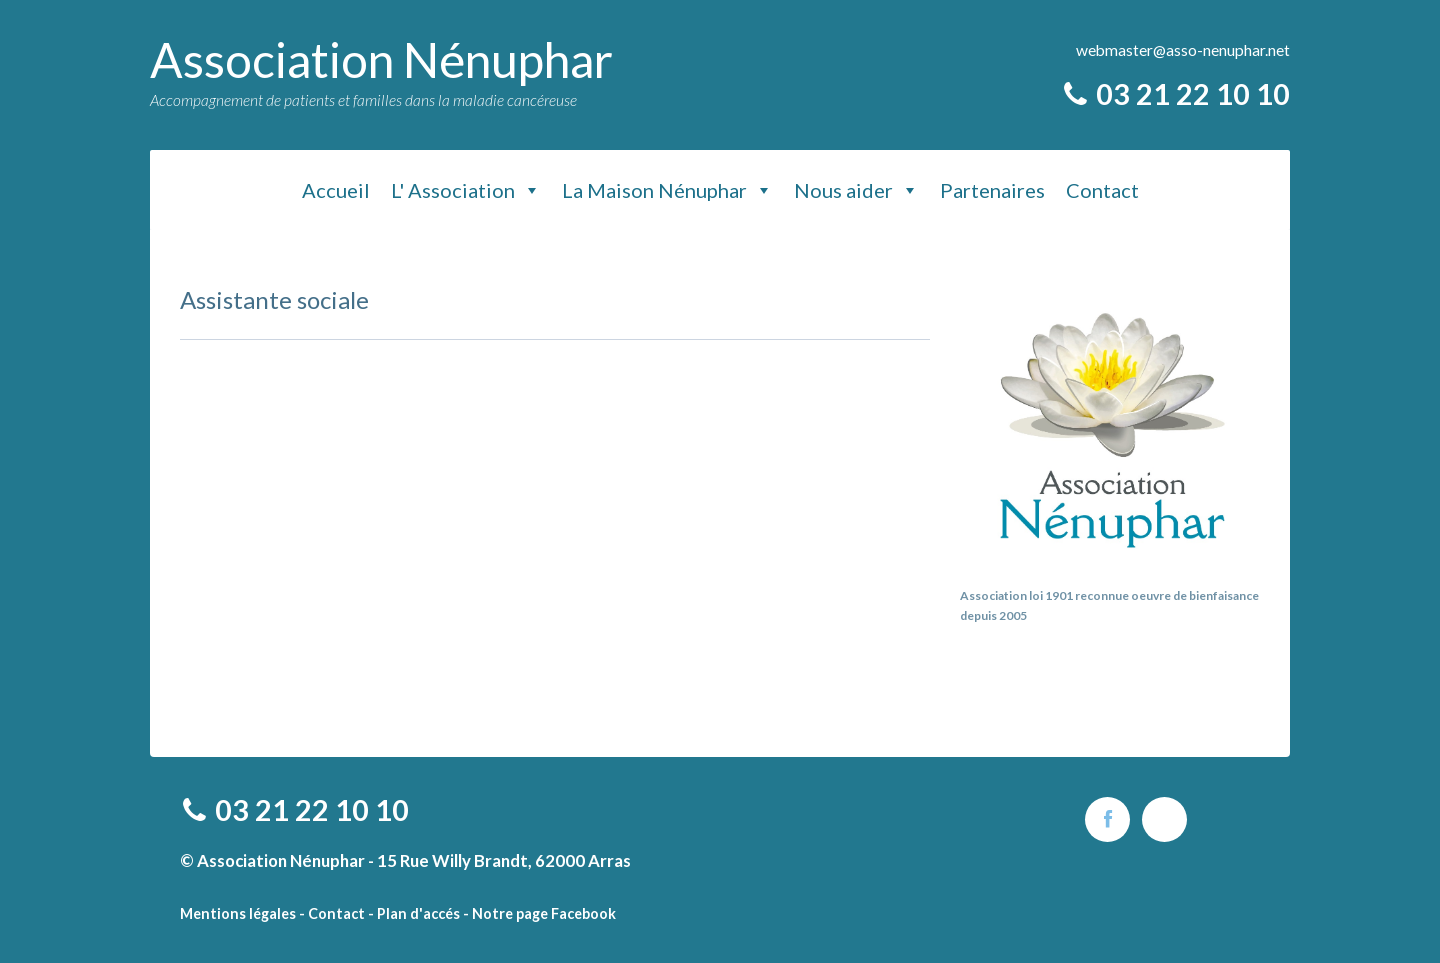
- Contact (332, 913)
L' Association (466, 190)
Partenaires (992, 190)
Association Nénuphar (381, 59)
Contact (1102, 190)
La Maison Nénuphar (667, 190)
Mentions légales (238, 913)
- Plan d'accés (414, 913)
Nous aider (856, 190)
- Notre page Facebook (539, 913)
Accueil (336, 190)
